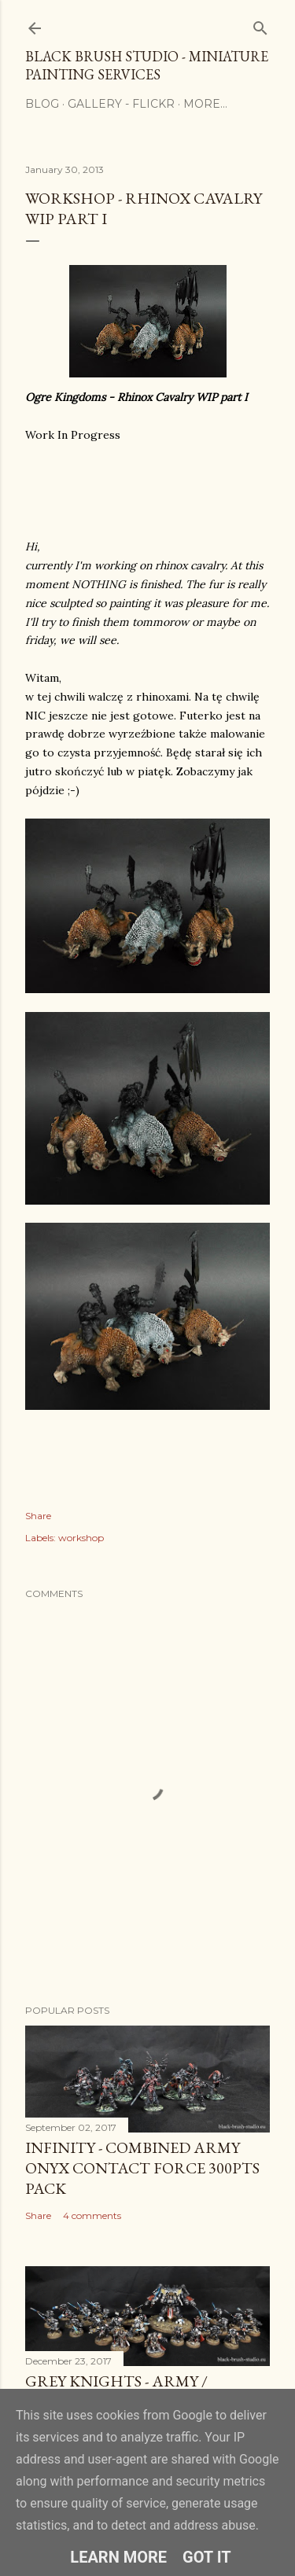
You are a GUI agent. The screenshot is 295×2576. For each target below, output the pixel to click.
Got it (207, 2557)
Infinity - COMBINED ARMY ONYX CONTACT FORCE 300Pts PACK (142, 2168)
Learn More (118, 2557)
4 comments (92, 2215)
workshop (81, 1538)
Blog (42, 104)
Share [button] (38, 1516)
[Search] (260, 24)
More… (205, 104)
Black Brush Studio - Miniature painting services (146, 65)
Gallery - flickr (121, 104)
